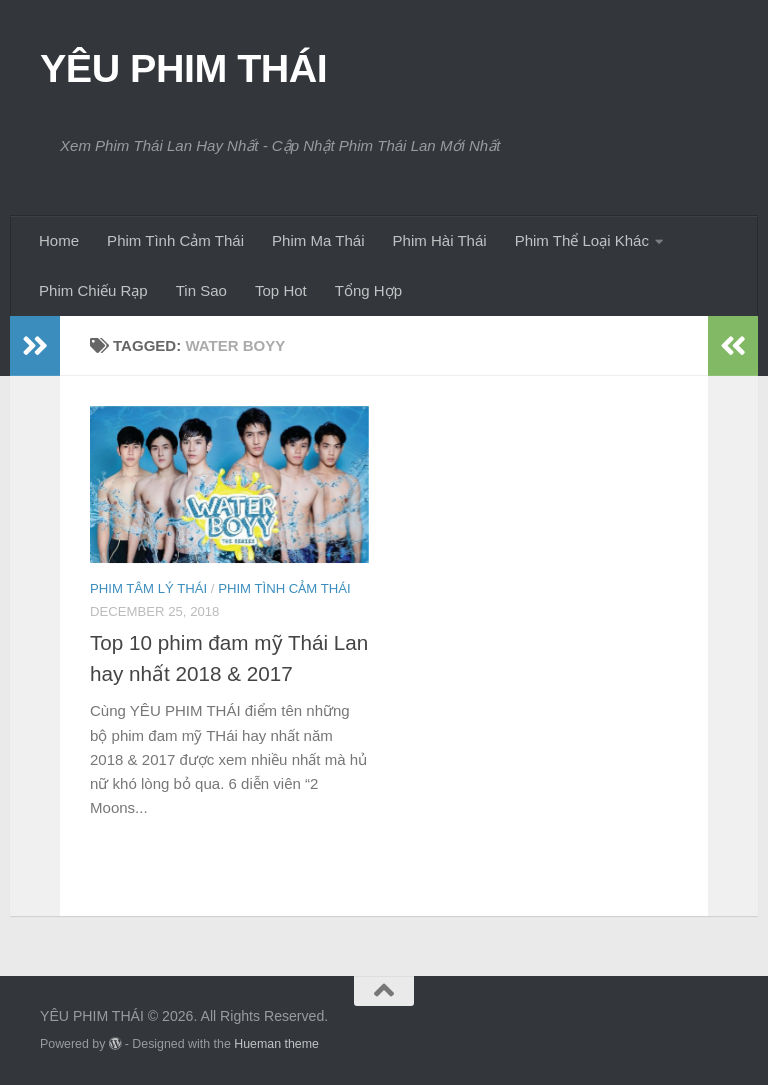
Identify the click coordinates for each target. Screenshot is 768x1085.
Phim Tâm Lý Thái (148, 588)
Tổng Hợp (368, 290)
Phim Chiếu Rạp (93, 290)
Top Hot (281, 290)
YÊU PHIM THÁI (183, 68)
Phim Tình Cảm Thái (175, 240)
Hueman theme (276, 1044)
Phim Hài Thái (440, 240)
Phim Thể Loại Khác (582, 240)
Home (59, 240)
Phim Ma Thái (318, 240)
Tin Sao (201, 290)
